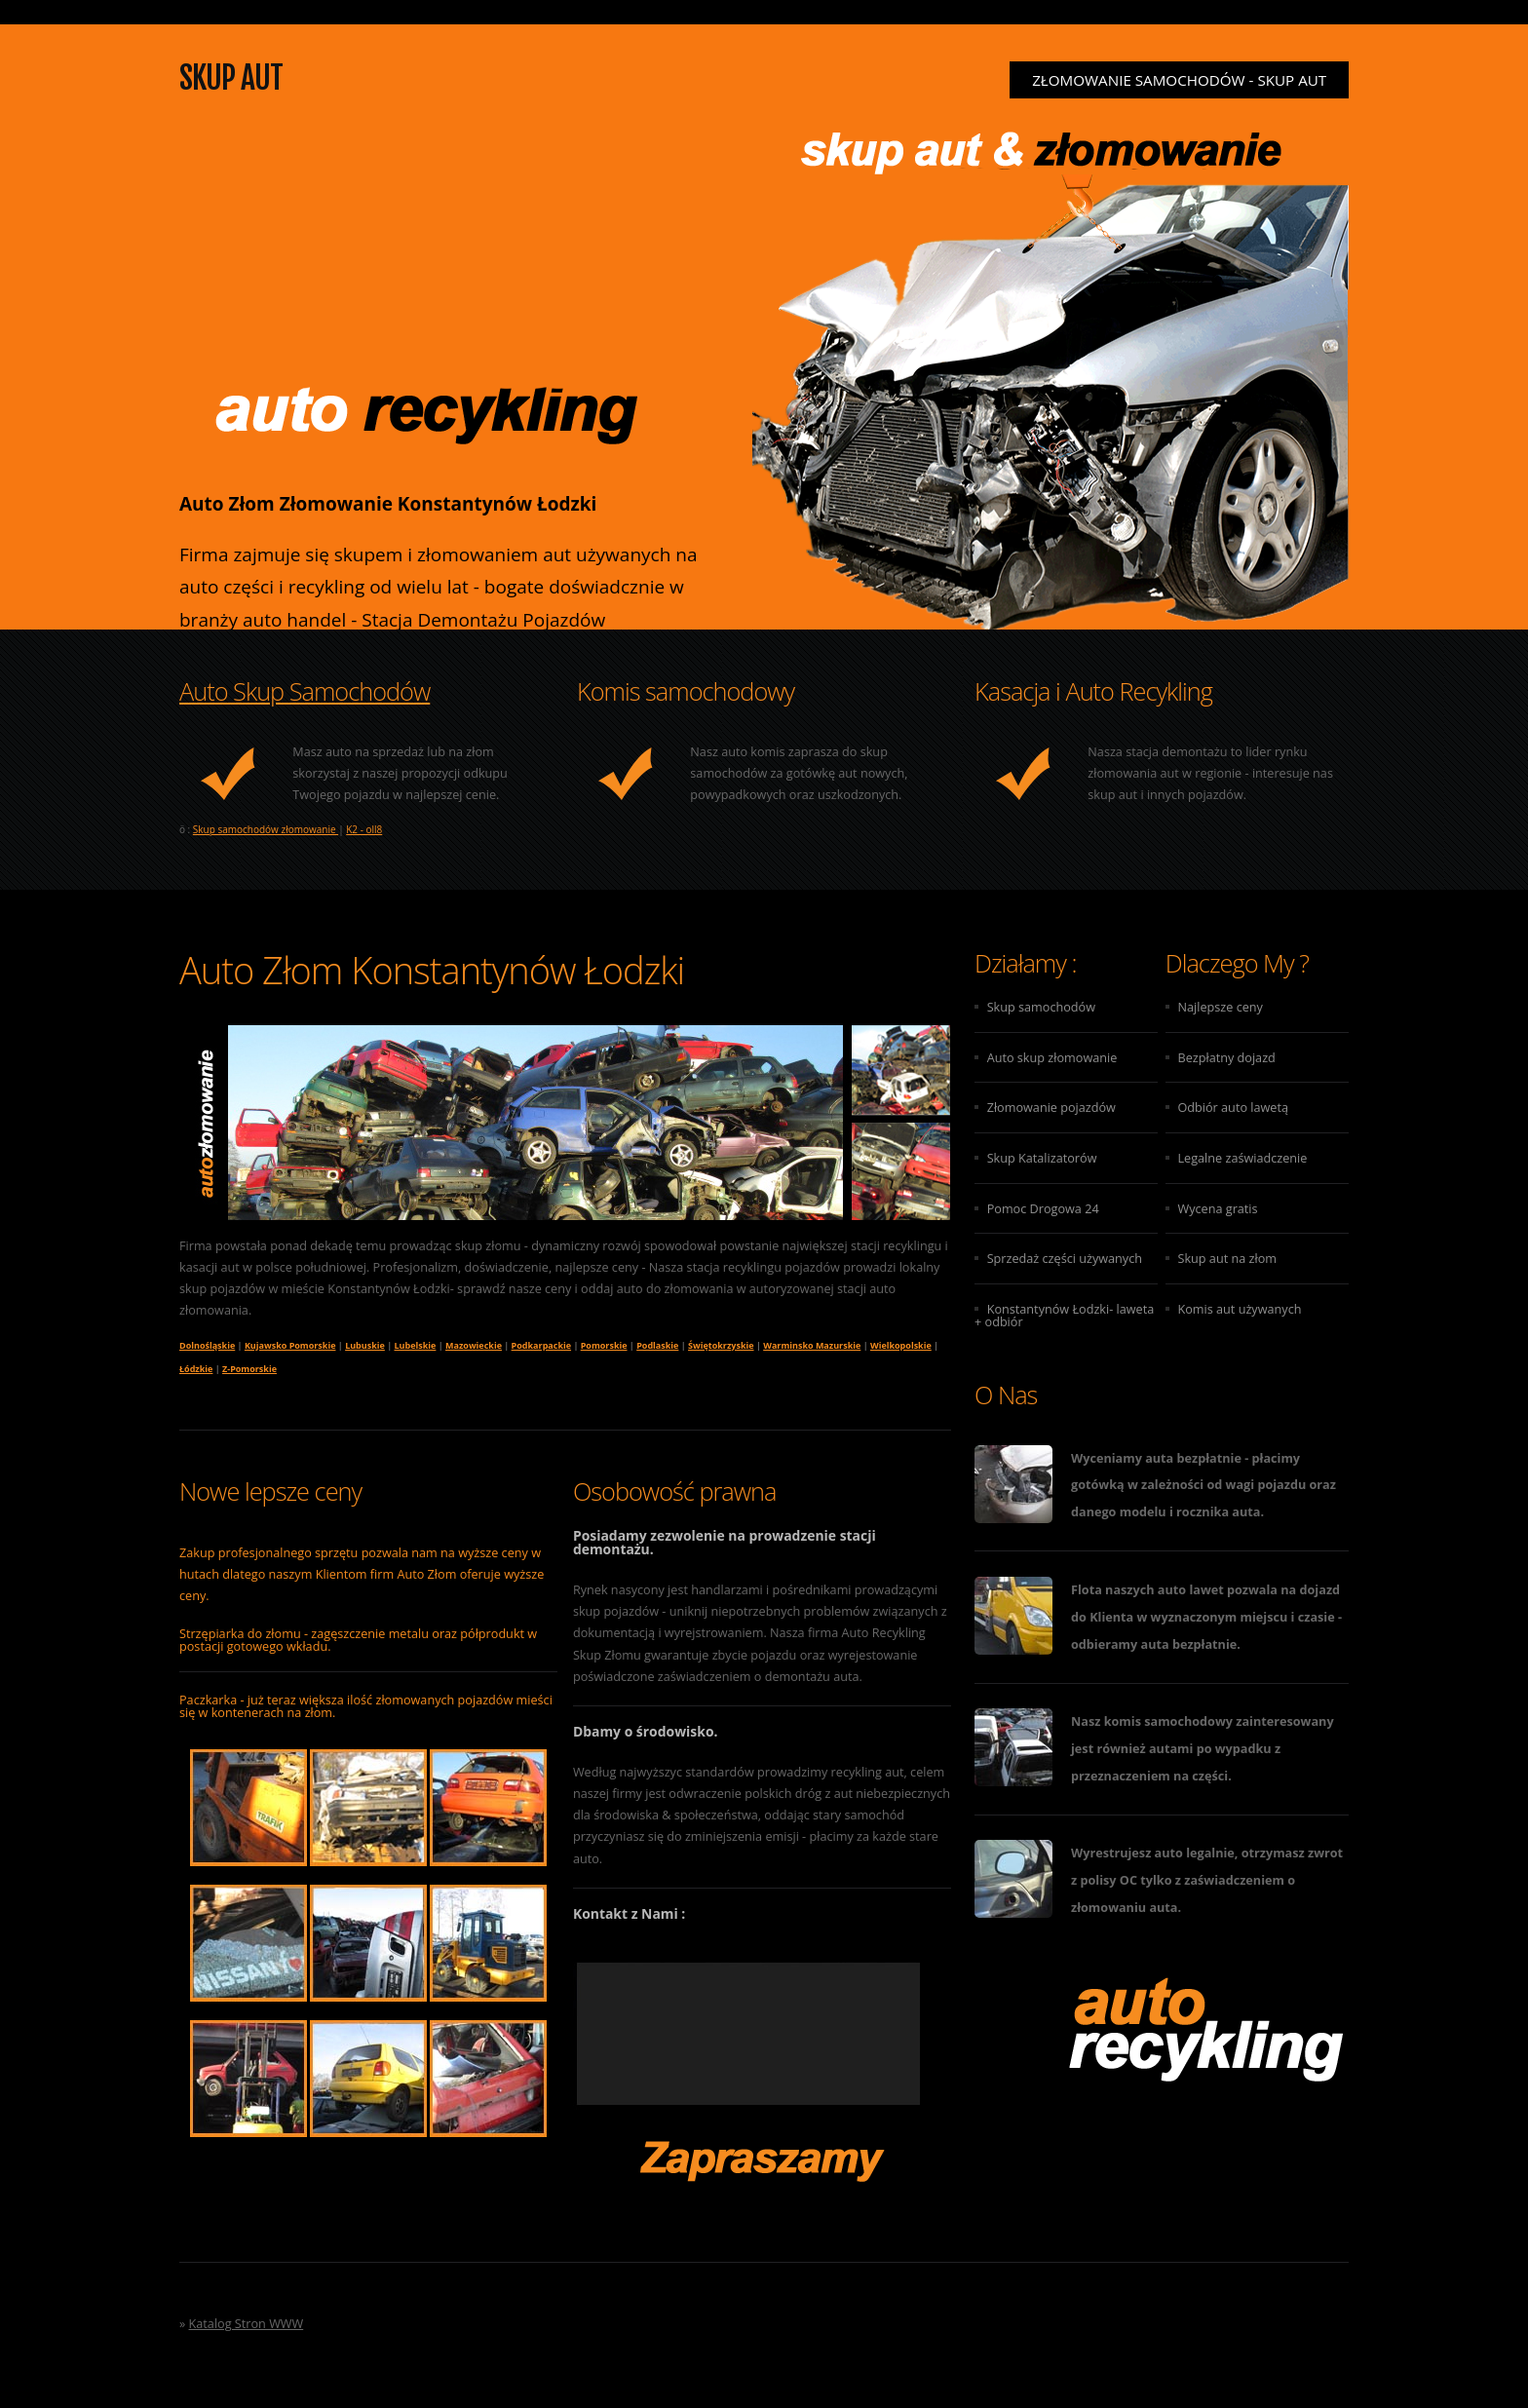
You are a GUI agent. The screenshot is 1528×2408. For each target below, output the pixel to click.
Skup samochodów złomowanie (265, 829)
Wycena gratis (1217, 1208)
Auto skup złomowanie (1052, 1057)
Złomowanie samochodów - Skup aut (1179, 80)
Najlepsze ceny (1219, 1006)
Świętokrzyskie (721, 1345)
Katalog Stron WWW (246, 2323)
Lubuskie (365, 1345)
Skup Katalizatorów (1042, 1157)
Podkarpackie (541, 1345)
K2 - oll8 (364, 829)
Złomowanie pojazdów (1051, 1107)
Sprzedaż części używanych (1064, 1258)
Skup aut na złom (1227, 1258)
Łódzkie (195, 1368)
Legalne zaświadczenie (1242, 1157)
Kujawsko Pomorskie (290, 1345)
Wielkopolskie (901, 1345)
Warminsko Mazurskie (811, 1345)
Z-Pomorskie (249, 1368)
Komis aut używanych (1239, 1309)
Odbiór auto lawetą (1232, 1107)
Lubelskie (416, 1345)
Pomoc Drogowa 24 (1043, 1208)
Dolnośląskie (207, 1345)
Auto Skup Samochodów (304, 690)
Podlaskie (657, 1345)
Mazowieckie (473, 1345)
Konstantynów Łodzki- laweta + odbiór (1064, 1315)
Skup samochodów (1041, 1006)
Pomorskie (604, 1345)
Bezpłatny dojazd (1226, 1057)
